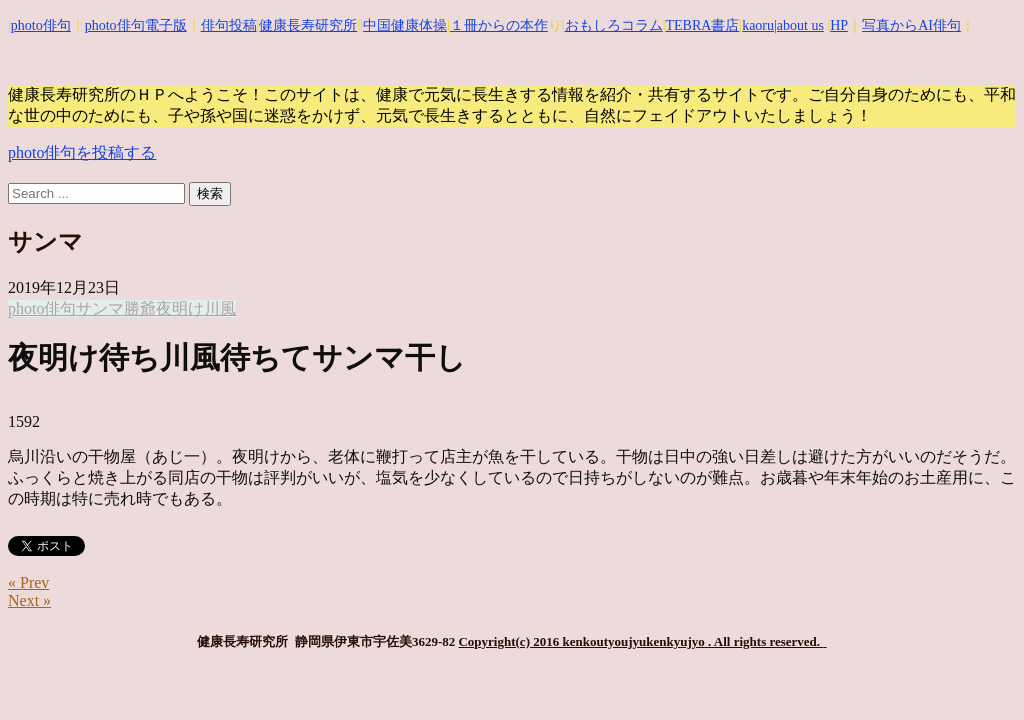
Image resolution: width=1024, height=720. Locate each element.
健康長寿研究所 (308, 25)
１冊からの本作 (499, 25)
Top (976, 672)
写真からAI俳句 (911, 25)
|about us (799, 25)
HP (839, 25)
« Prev (28, 582)
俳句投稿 (229, 25)
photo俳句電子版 (136, 25)
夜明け (180, 308)
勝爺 (140, 308)
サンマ (100, 308)
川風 (220, 308)
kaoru (758, 25)
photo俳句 (41, 25)
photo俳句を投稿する (82, 152)
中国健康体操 (405, 25)
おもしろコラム (614, 25)
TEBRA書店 (702, 25)
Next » (29, 600)
